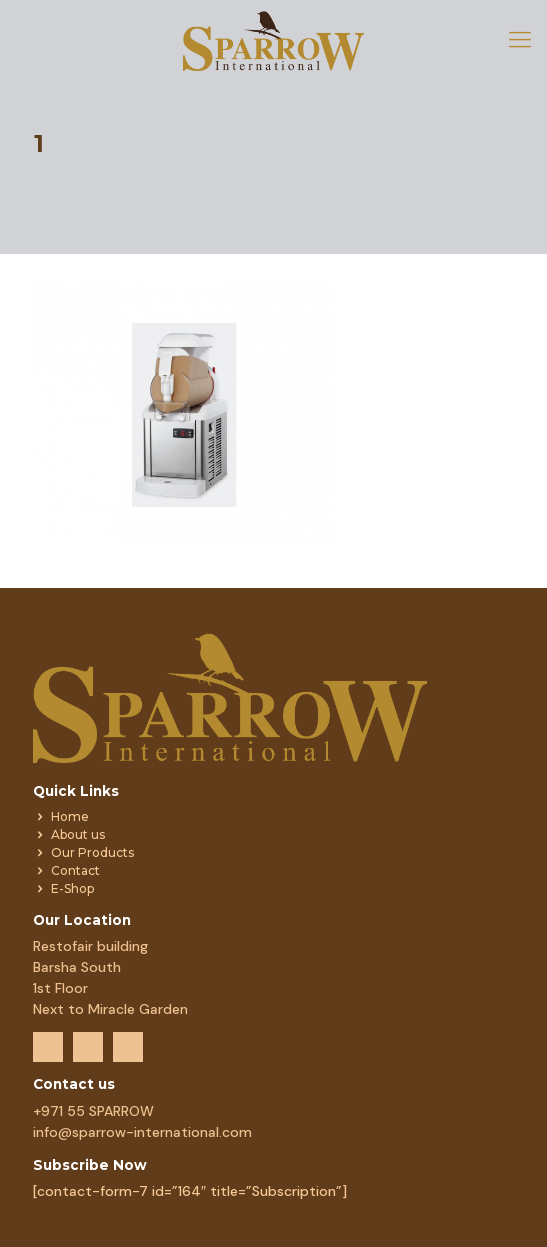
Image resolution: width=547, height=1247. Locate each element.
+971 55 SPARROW (93, 1111)
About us (78, 834)
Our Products (92, 852)
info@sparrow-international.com (142, 1132)
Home (70, 816)
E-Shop (72, 888)
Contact (75, 870)
